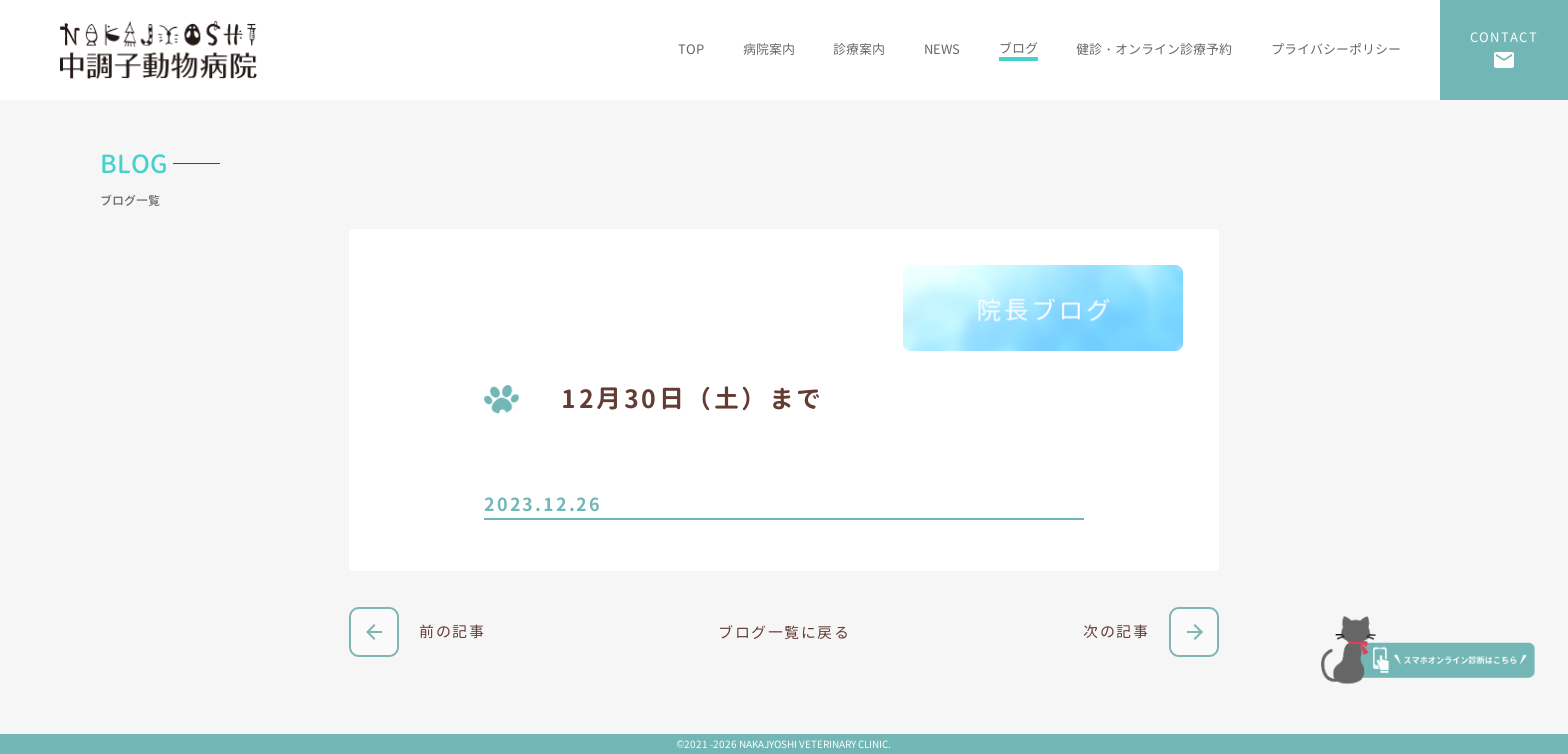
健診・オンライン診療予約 (1154, 49)
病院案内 (769, 49)
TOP (691, 49)
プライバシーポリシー (1336, 49)
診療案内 (859, 49)
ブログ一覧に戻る (784, 632)
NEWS (942, 49)
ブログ (1018, 48)
